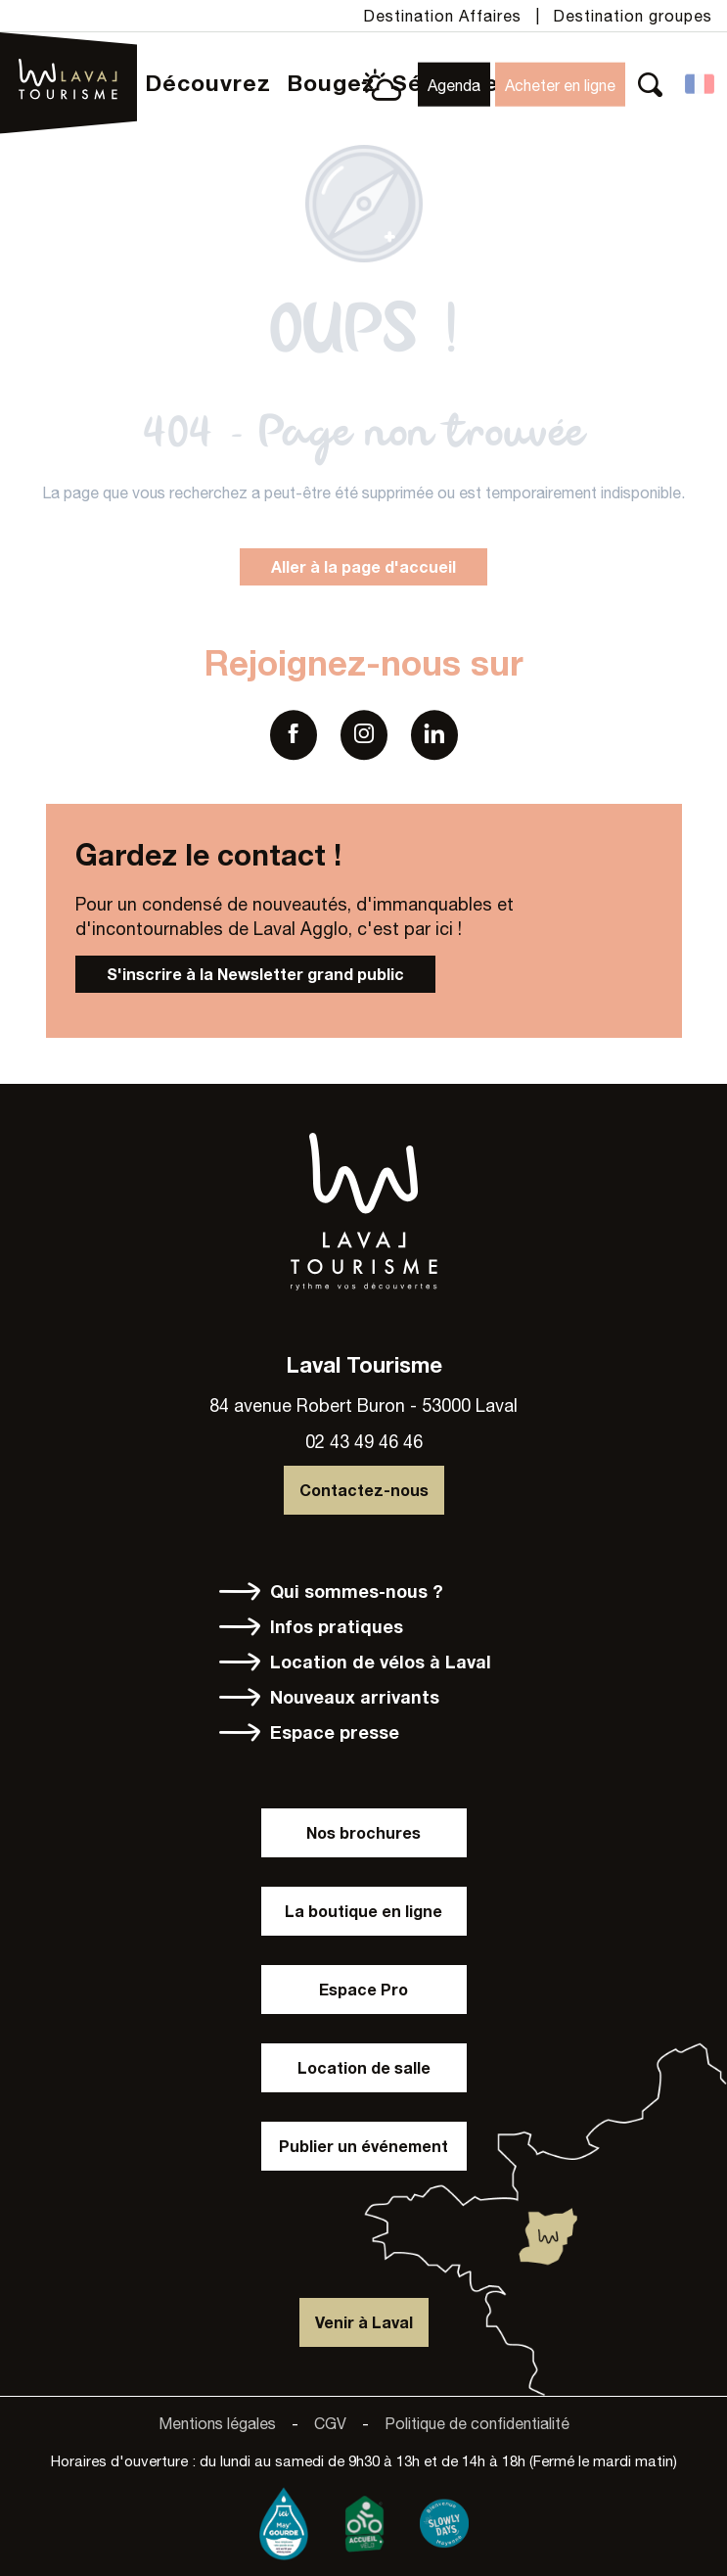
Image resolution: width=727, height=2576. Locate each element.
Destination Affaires (442, 15)
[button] (650, 85)
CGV (330, 2423)
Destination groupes (632, 15)
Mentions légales (217, 2423)
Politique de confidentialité (477, 2423)
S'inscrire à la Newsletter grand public (255, 973)
